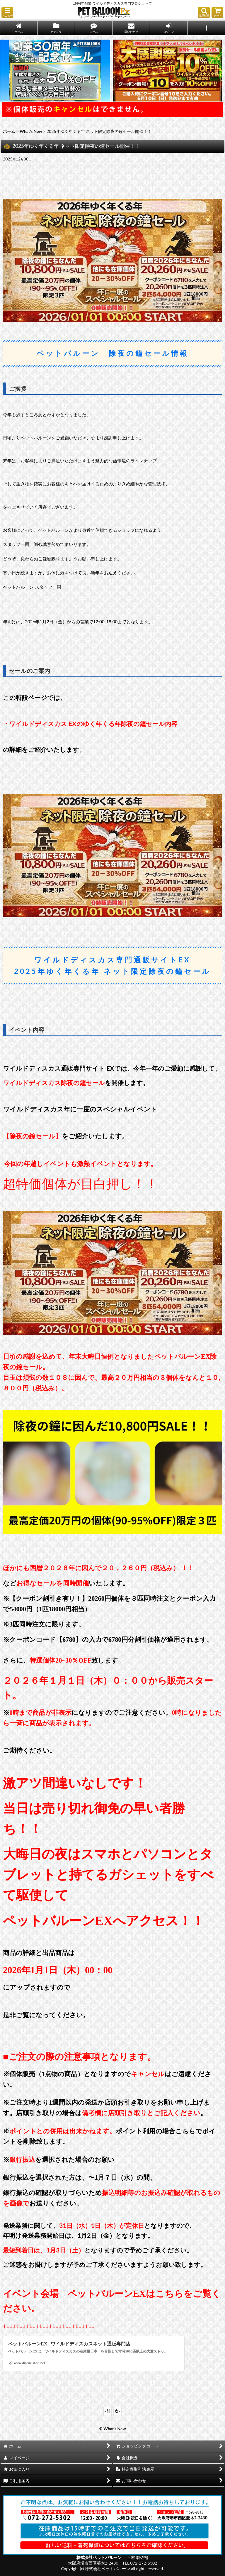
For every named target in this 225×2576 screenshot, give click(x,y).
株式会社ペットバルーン (99, 2557)
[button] (7, 12)
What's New (112, 2428)
